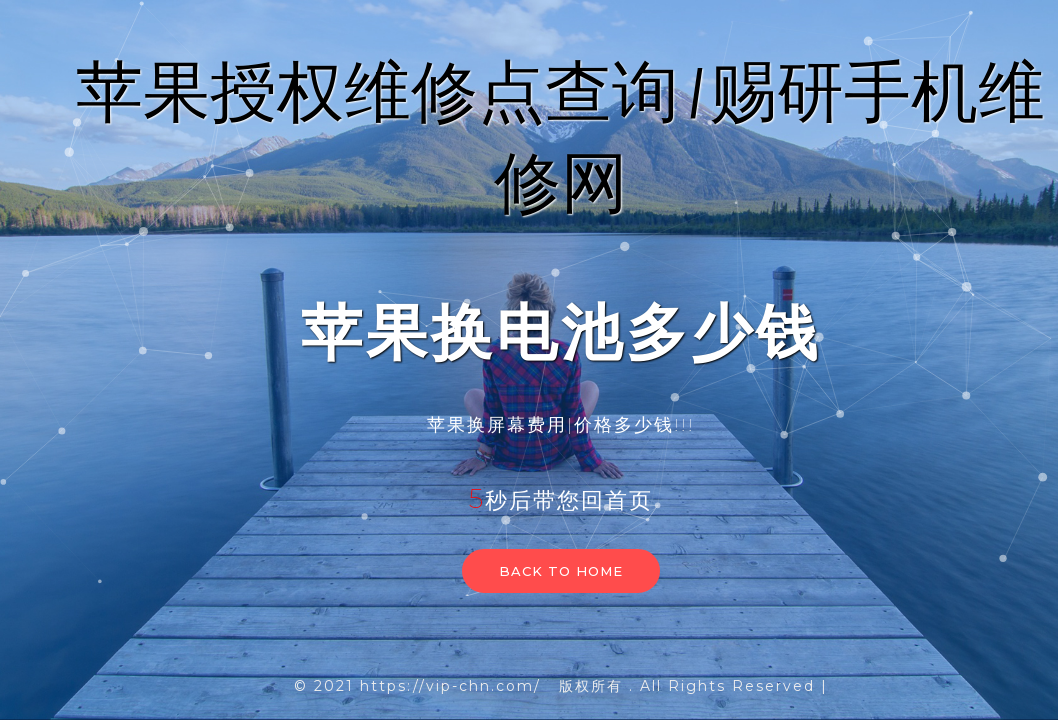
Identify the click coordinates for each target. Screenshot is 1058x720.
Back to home (561, 571)
